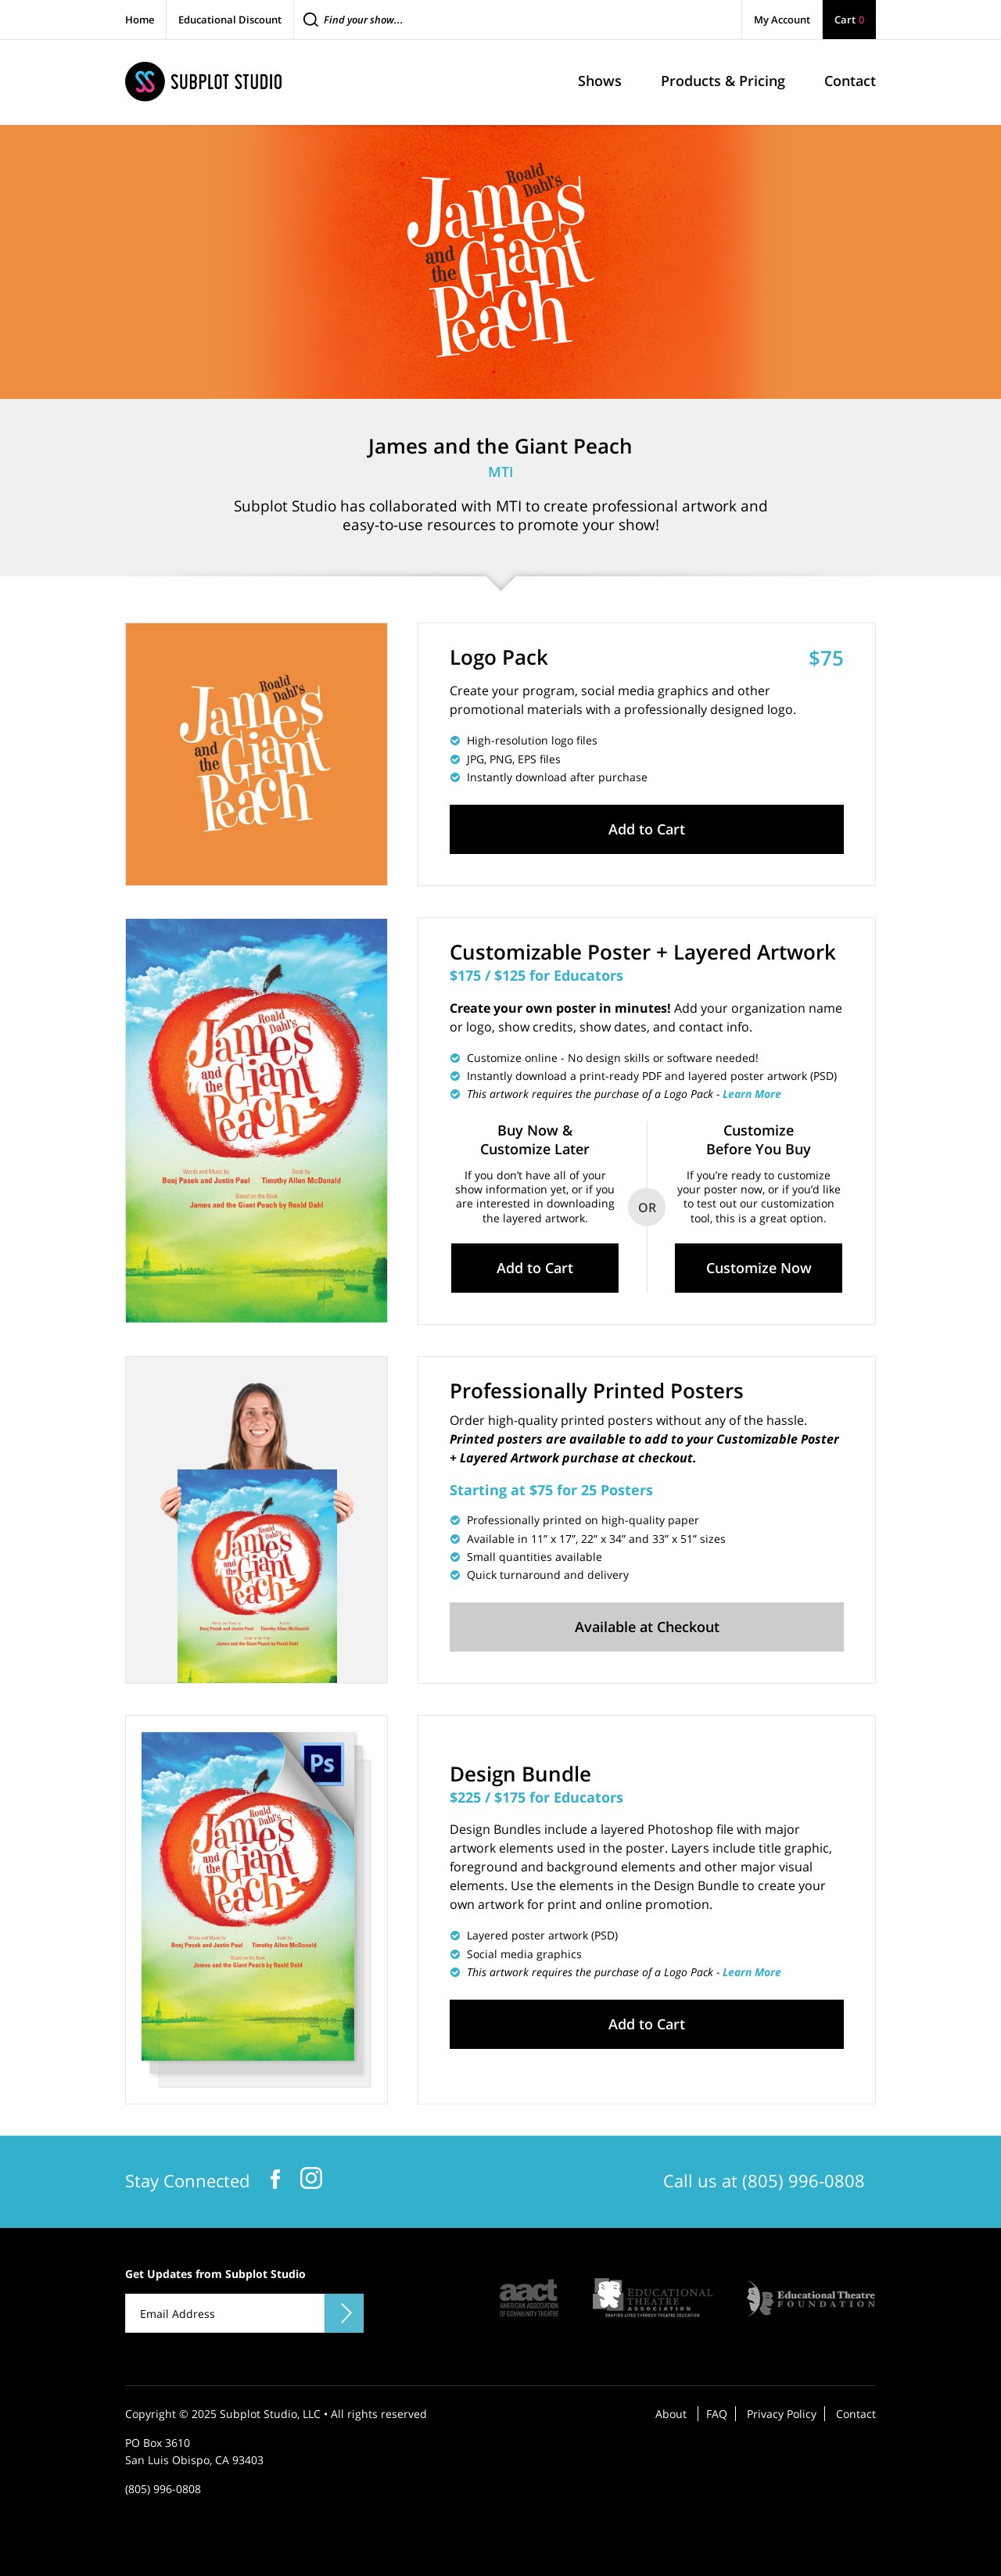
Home (139, 20)
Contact (856, 2413)
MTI (501, 471)
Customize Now (759, 1267)
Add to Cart (646, 829)
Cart (849, 20)
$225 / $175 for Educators (536, 1797)
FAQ (716, 2413)
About (671, 2413)
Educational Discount (230, 20)
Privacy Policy (781, 2413)
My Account (782, 20)
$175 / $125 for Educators (536, 975)
